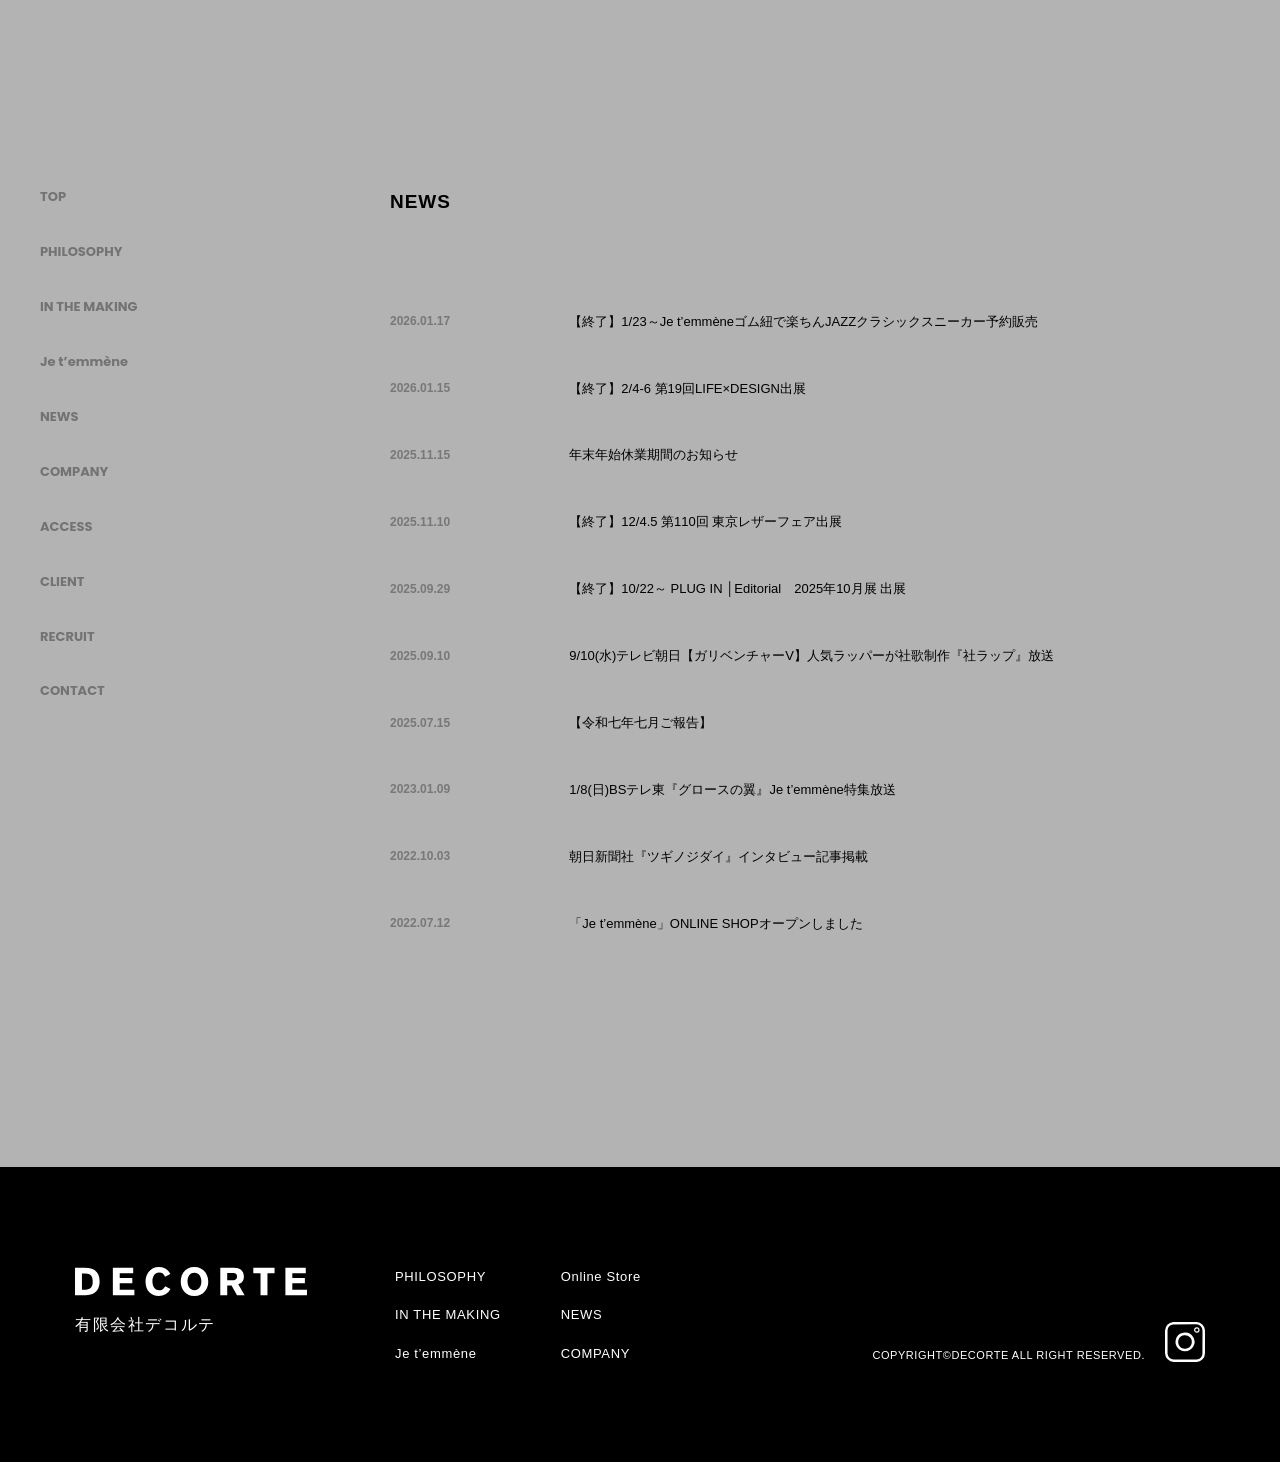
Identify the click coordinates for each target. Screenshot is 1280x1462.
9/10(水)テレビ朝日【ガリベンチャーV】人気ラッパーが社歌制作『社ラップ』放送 (811, 655)
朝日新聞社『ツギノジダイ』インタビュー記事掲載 (718, 856)
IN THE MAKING (88, 306)
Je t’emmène (84, 361)
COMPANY (74, 471)
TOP (53, 198)
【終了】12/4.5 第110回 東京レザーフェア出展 (705, 521)
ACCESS (66, 526)
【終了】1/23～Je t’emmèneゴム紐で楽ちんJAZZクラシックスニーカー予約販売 (803, 321)
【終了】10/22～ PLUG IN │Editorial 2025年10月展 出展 (737, 588)
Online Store (601, 1276)
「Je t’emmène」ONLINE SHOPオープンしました (715, 923)
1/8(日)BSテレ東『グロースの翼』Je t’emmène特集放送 (732, 789)
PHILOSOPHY (81, 251)
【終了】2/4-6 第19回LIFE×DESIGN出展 (687, 388)
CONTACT (72, 690)
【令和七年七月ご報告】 (640, 722)
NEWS (59, 416)
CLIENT (62, 581)
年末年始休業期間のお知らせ (653, 454)
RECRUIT (67, 636)
